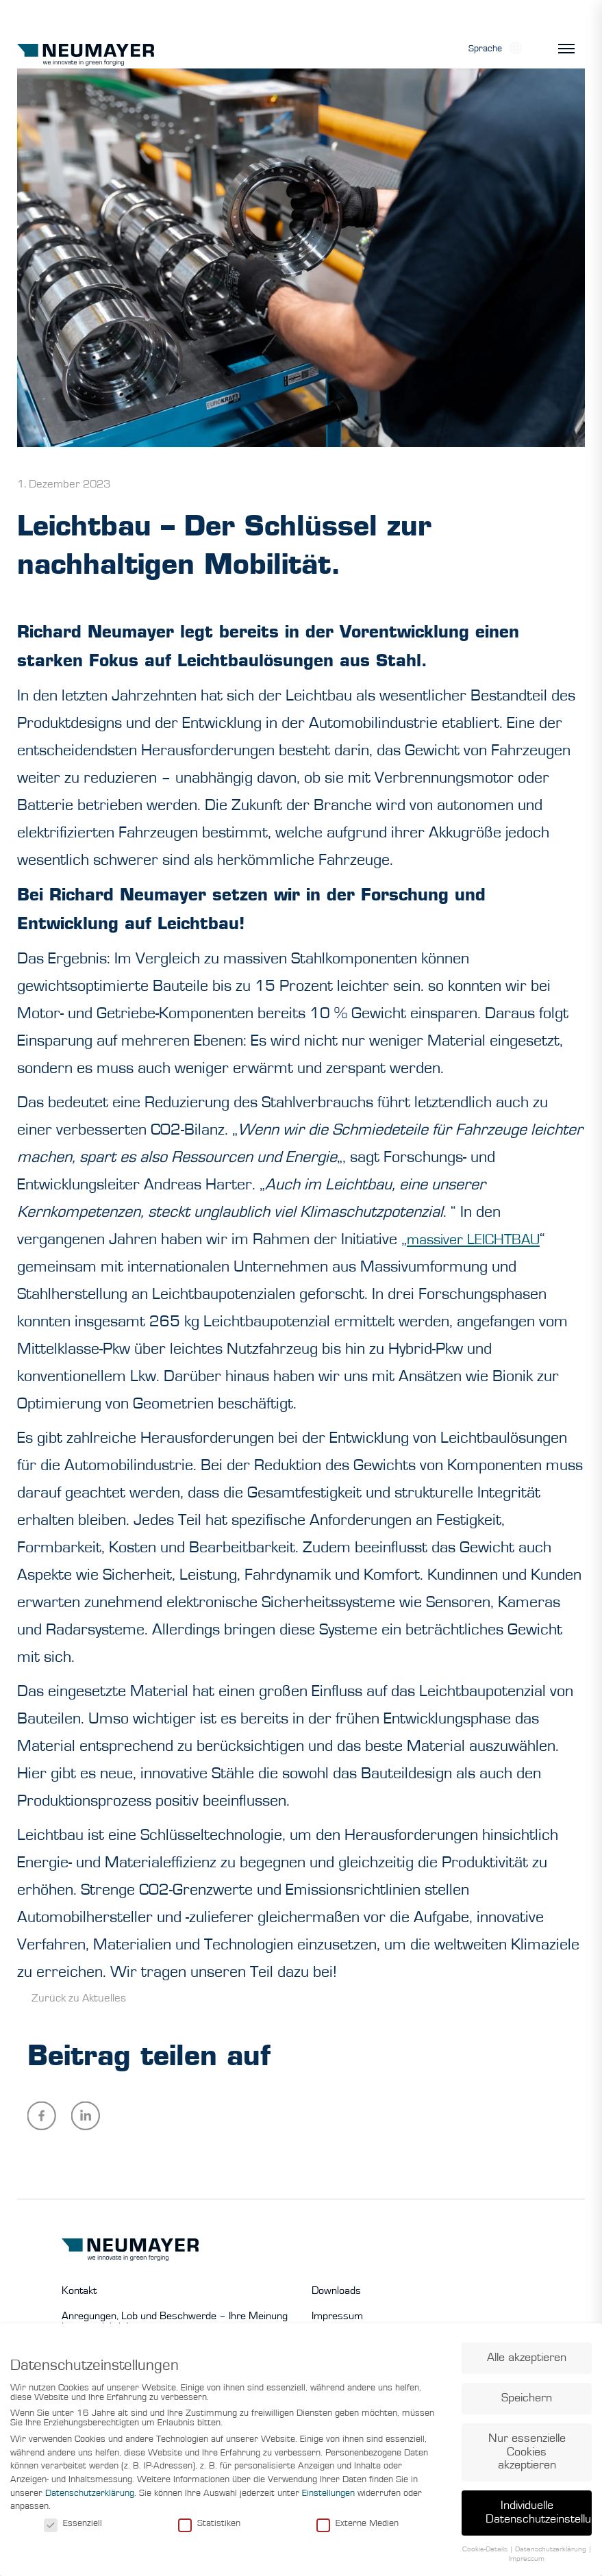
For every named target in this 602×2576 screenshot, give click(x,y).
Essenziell (73, 2528)
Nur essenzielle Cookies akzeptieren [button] (527, 2457)
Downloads (336, 2290)
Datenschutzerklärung (89, 2498)
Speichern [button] (526, 2403)
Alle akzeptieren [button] (526, 2363)
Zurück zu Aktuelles (79, 1998)
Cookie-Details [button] (486, 2554)
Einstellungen (328, 2498)
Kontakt (79, 2290)
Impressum (337, 2315)
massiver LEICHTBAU (480, 1239)
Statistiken (209, 2528)
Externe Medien (357, 2528)
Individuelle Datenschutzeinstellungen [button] (539, 2518)
